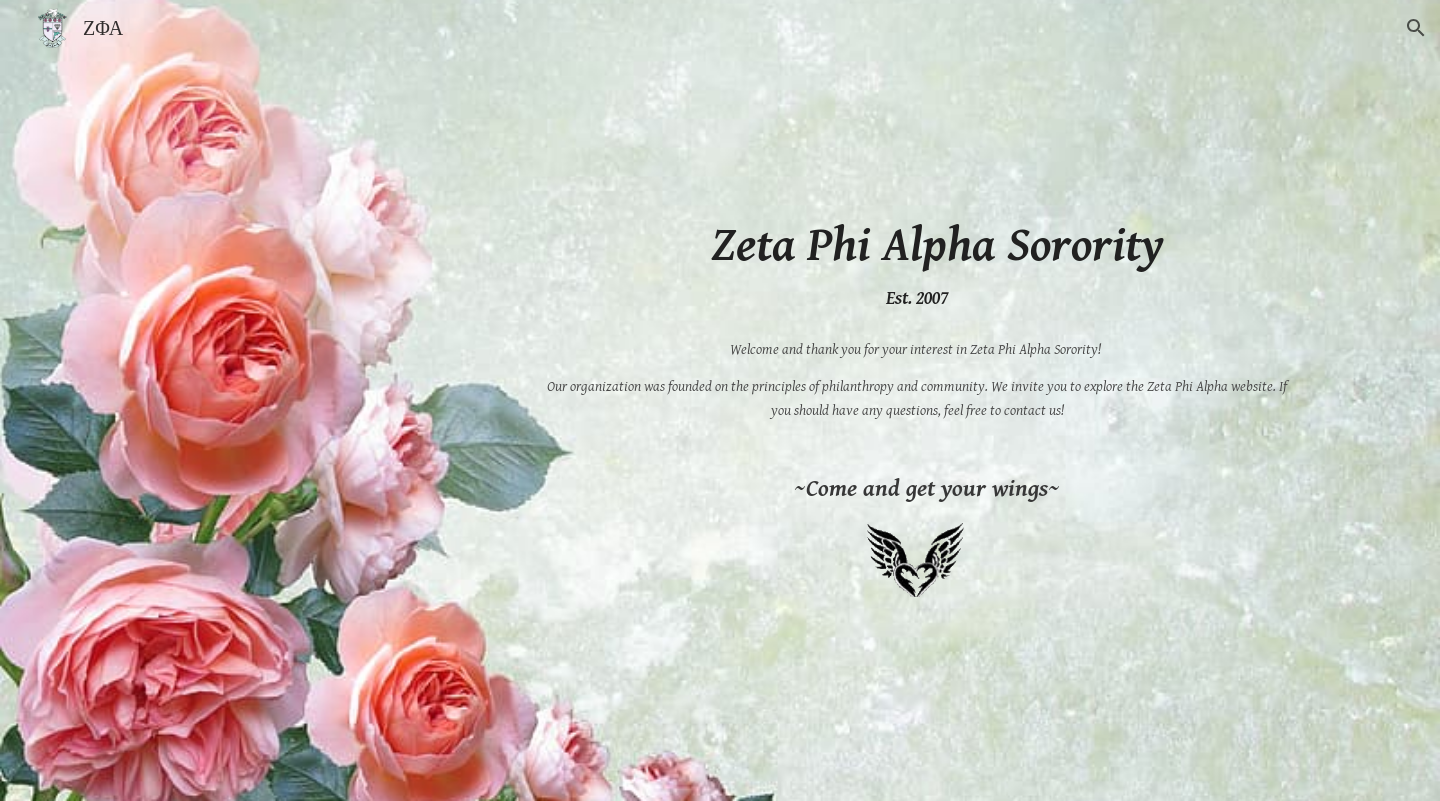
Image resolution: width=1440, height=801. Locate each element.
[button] (1416, 28)
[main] (917, 264)
